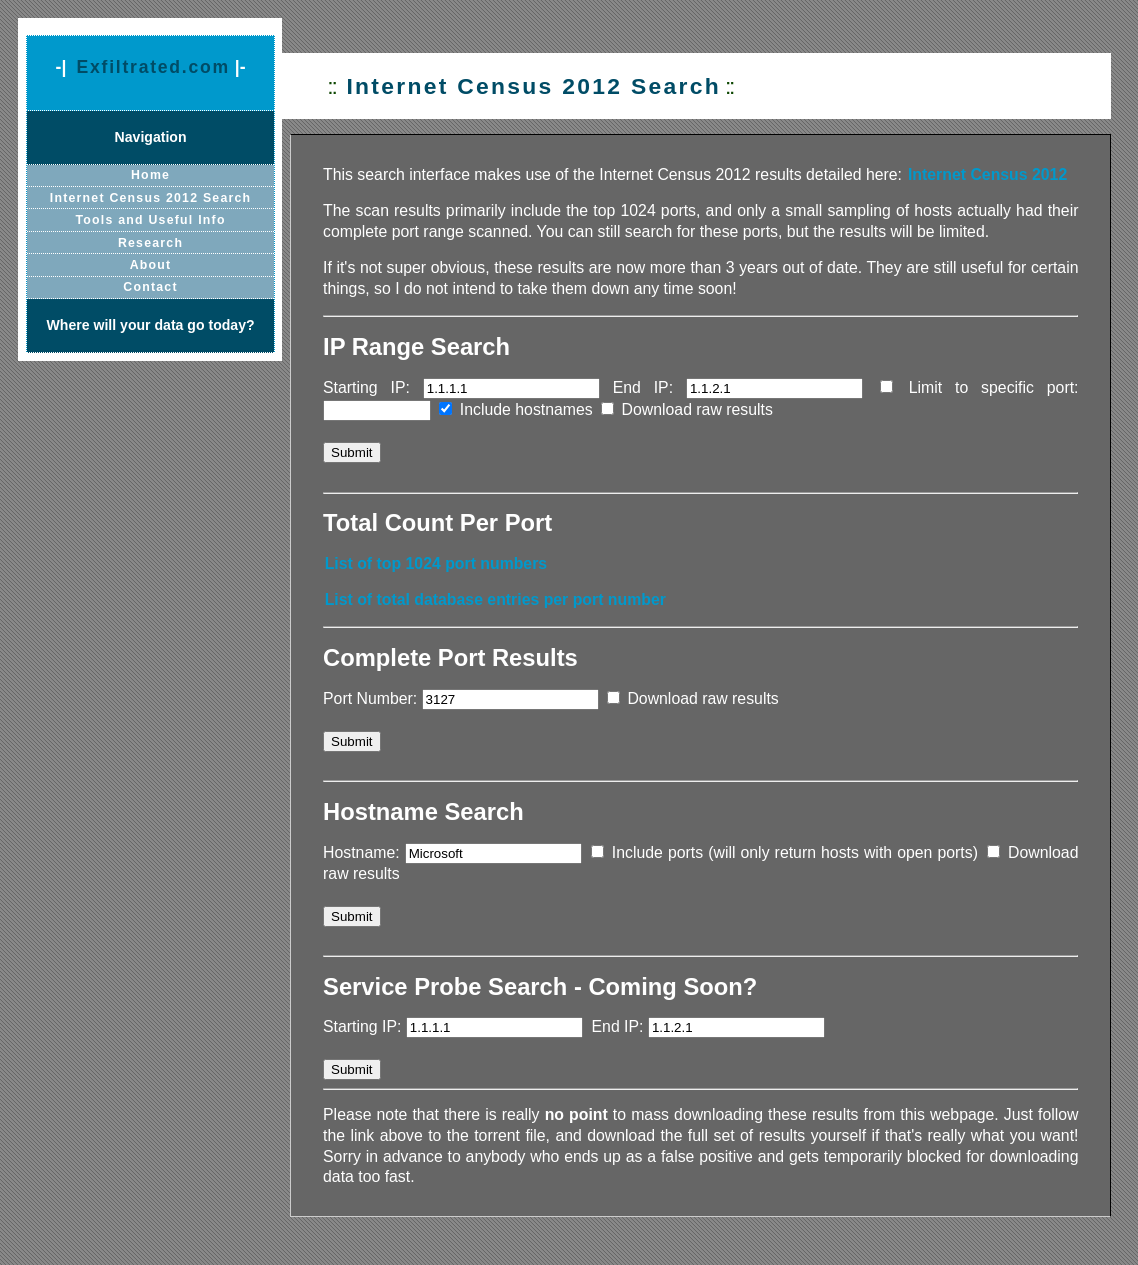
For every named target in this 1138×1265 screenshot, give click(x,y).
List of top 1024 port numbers (436, 563)
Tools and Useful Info (151, 220)
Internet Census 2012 (987, 174)
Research (150, 243)
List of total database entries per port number (495, 599)
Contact (150, 287)
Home (150, 175)
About (151, 265)
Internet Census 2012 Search (151, 198)
